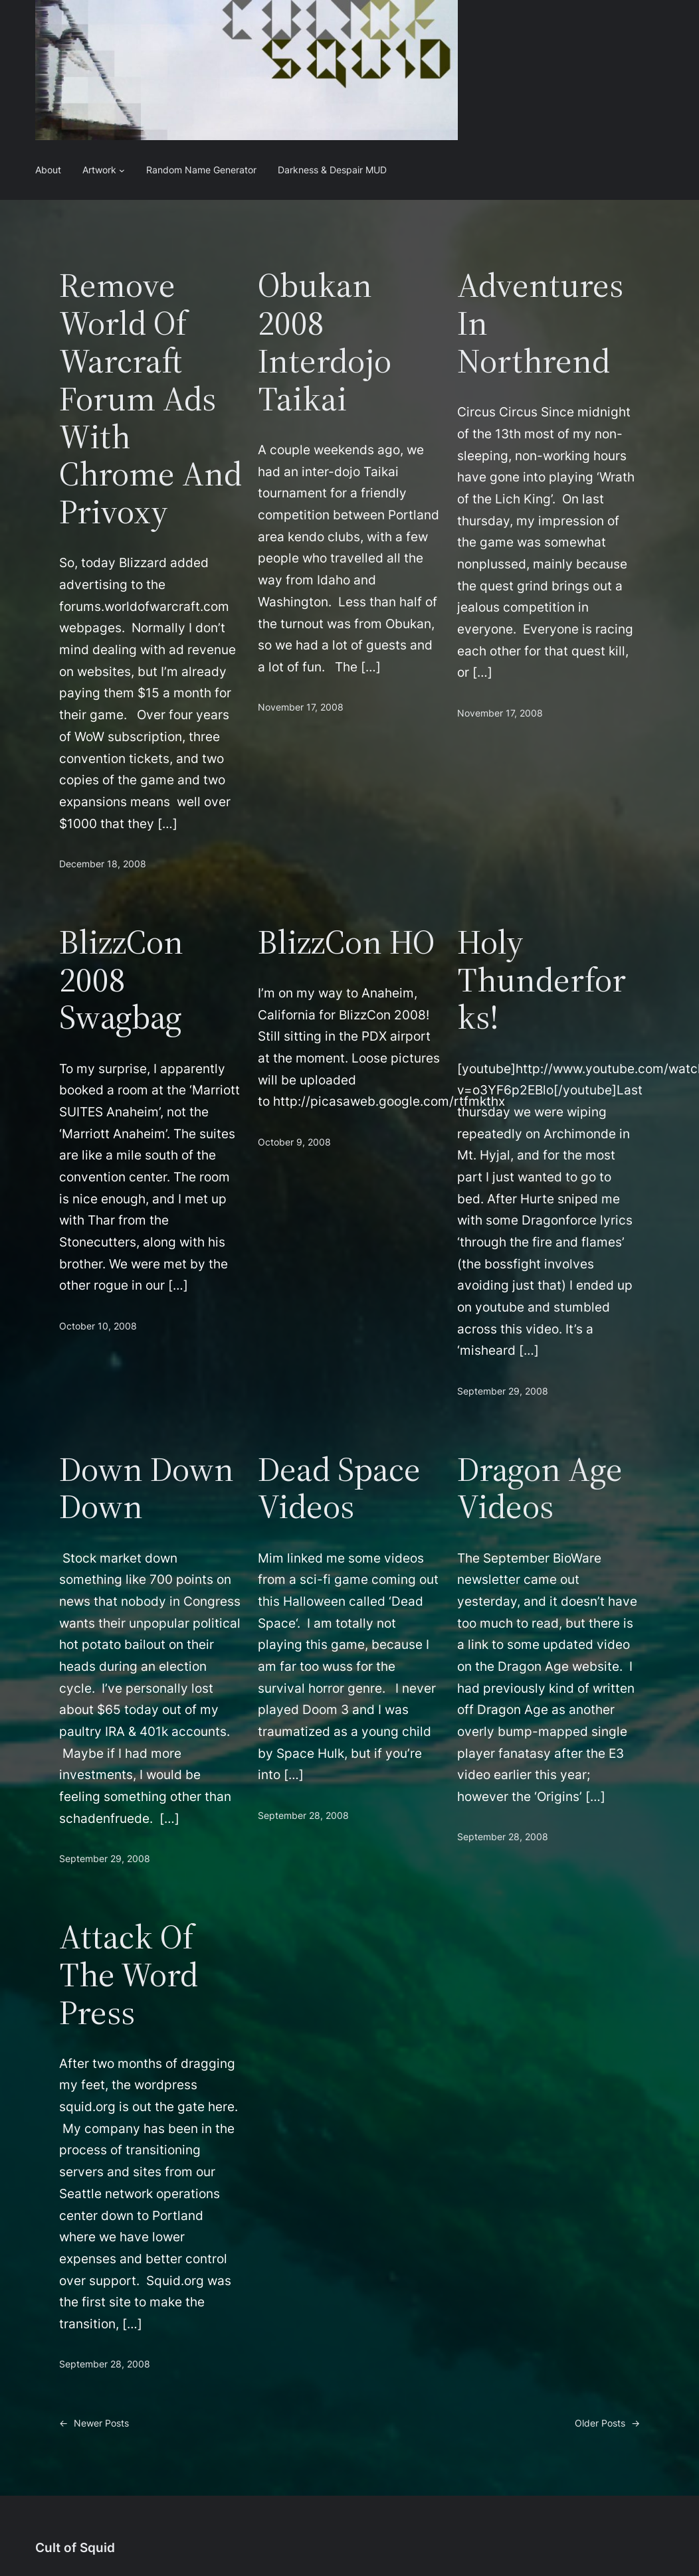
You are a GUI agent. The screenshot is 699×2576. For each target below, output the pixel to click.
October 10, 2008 (98, 1325)
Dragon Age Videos (540, 1488)
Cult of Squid (75, 2547)
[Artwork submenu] (122, 170)
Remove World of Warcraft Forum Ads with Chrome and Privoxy (150, 398)
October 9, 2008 (294, 1142)
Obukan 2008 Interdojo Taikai (324, 341)
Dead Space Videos (339, 1488)
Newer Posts (94, 2423)
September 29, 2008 (502, 1391)
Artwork (99, 169)
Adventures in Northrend (540, 322)
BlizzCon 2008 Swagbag (121, 979)
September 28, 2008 (303, 1815)
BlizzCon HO (346, 942)
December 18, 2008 (102, 863)
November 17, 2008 (301, 707)
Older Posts (607, 2423)
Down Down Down (146, 1488)
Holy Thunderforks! (541, 979)
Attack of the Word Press (128, 1974)
